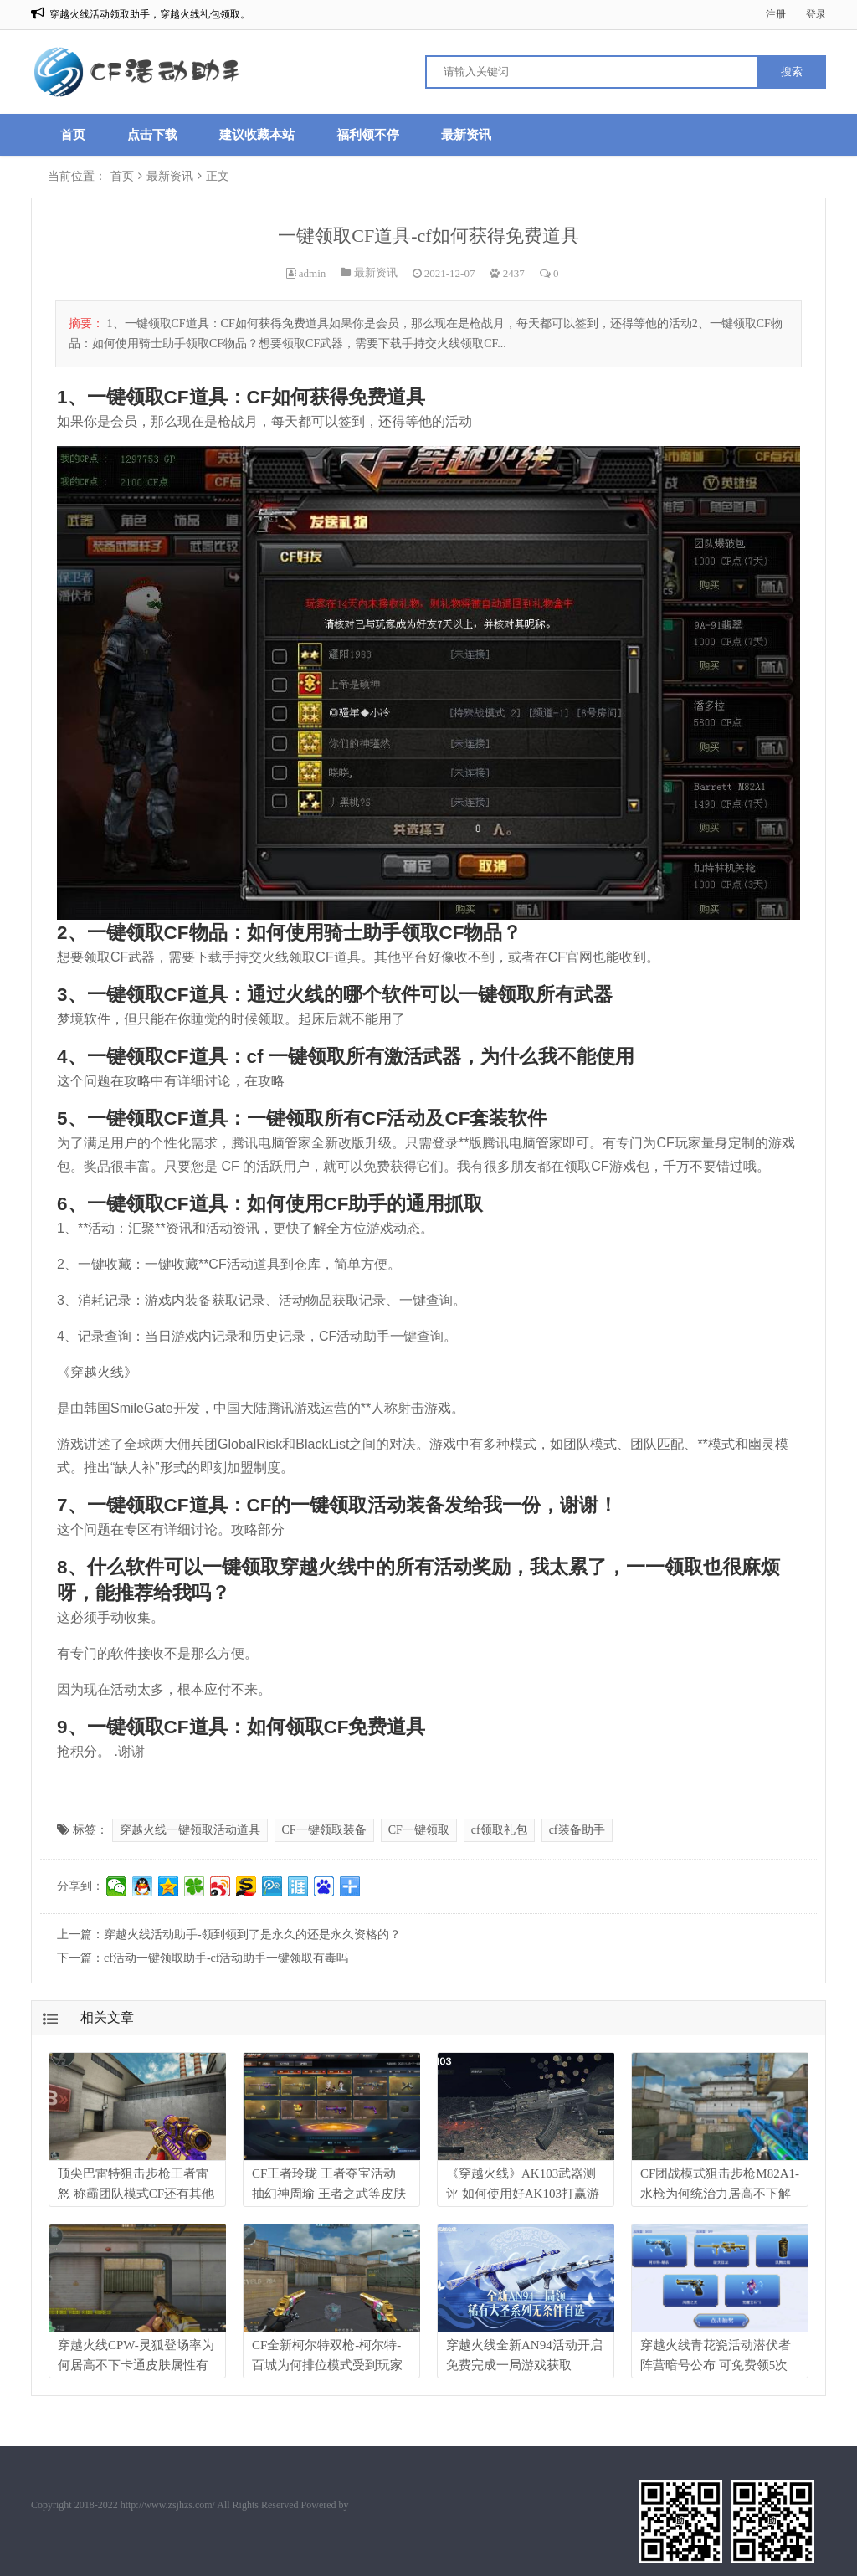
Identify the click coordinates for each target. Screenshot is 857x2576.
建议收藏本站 (257, 134)
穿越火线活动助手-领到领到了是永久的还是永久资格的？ (252, 1934)
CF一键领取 (418, 1830)
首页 (72, 134)
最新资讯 (466, 134)
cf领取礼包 (499, 1830)
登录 (816, 14)
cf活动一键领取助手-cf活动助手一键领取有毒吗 (226, 1958)
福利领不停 (367, 134)
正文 (217, 176)
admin (312, 273)
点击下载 (152, 134)
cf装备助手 (577, 1830)
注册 (776, 14)
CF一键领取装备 (324, 1830)
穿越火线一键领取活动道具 (190, 1830)
